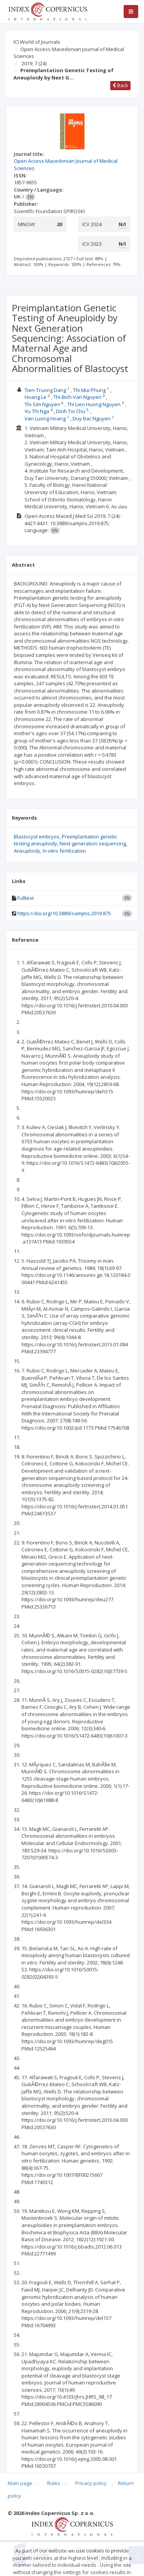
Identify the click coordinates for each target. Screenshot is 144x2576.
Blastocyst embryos (37, 836)
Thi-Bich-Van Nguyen (77, 397)
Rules (53, 2483)
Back (120, 85)
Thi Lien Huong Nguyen (94, 404)
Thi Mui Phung (89, 390)
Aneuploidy (27, 850)
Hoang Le (35, 397)
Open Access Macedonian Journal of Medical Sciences (68, 53)
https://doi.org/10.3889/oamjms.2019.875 (64, 913)
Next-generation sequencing (93, 843)
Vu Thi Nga (37, 411)
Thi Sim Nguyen (42, 404)
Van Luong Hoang (45, 418)
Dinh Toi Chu (70, 411)
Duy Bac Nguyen (92, 418)
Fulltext (25, 897)
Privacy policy (91, 2483)
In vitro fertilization (64, 850)
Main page (20, 2483)
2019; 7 (34, 63)
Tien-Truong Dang (45, 390)
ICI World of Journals (36, 41)
